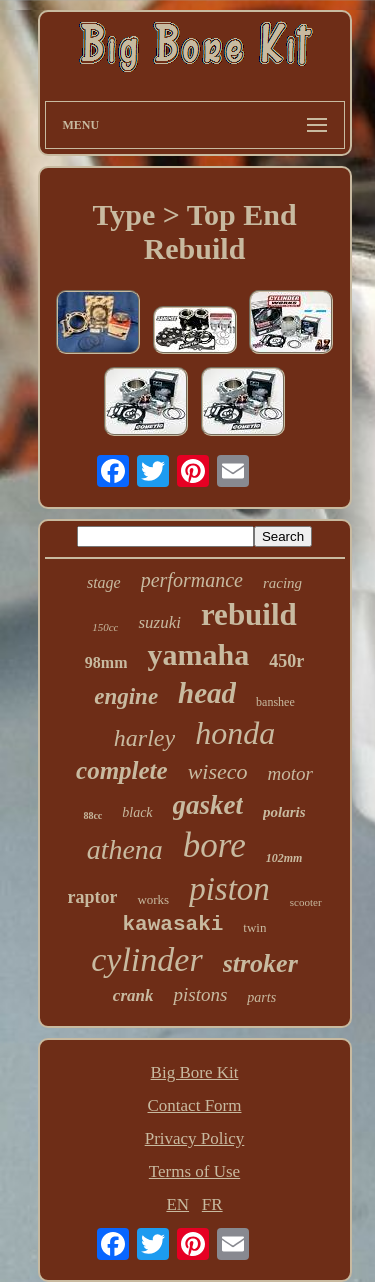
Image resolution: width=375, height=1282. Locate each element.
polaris (284, 812)
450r (286, 661)
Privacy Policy (195, 1138)
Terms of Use (194, 1171)
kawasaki (173, 924)
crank (133, 995)
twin (254, 927)
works (153, 899)
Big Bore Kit (195, 1072)
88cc (92, 815)
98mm (106, 662)
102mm (284, 858)
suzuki (159, 622)
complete (122, 770)
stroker (260, 963)
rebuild (249, 614)
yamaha (198, 654)
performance (192, 580)
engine (126, 696)
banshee (275, 702)
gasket (208, 805)
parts (261, 997)
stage (104, 582)
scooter (306, 902)
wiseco (218, 771)
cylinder (146, 959)
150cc (105, 627)
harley (144, 738)
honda (235, 733)
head (207, 693)
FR (212, 1204)
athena (125, 849)
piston (229, 889)
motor (290, 773)
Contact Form (195, 1105)
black (137, 812)
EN (177, 1204)
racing (282, 583)
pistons (200, 994)
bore (214, 845)
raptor (92, 897)
